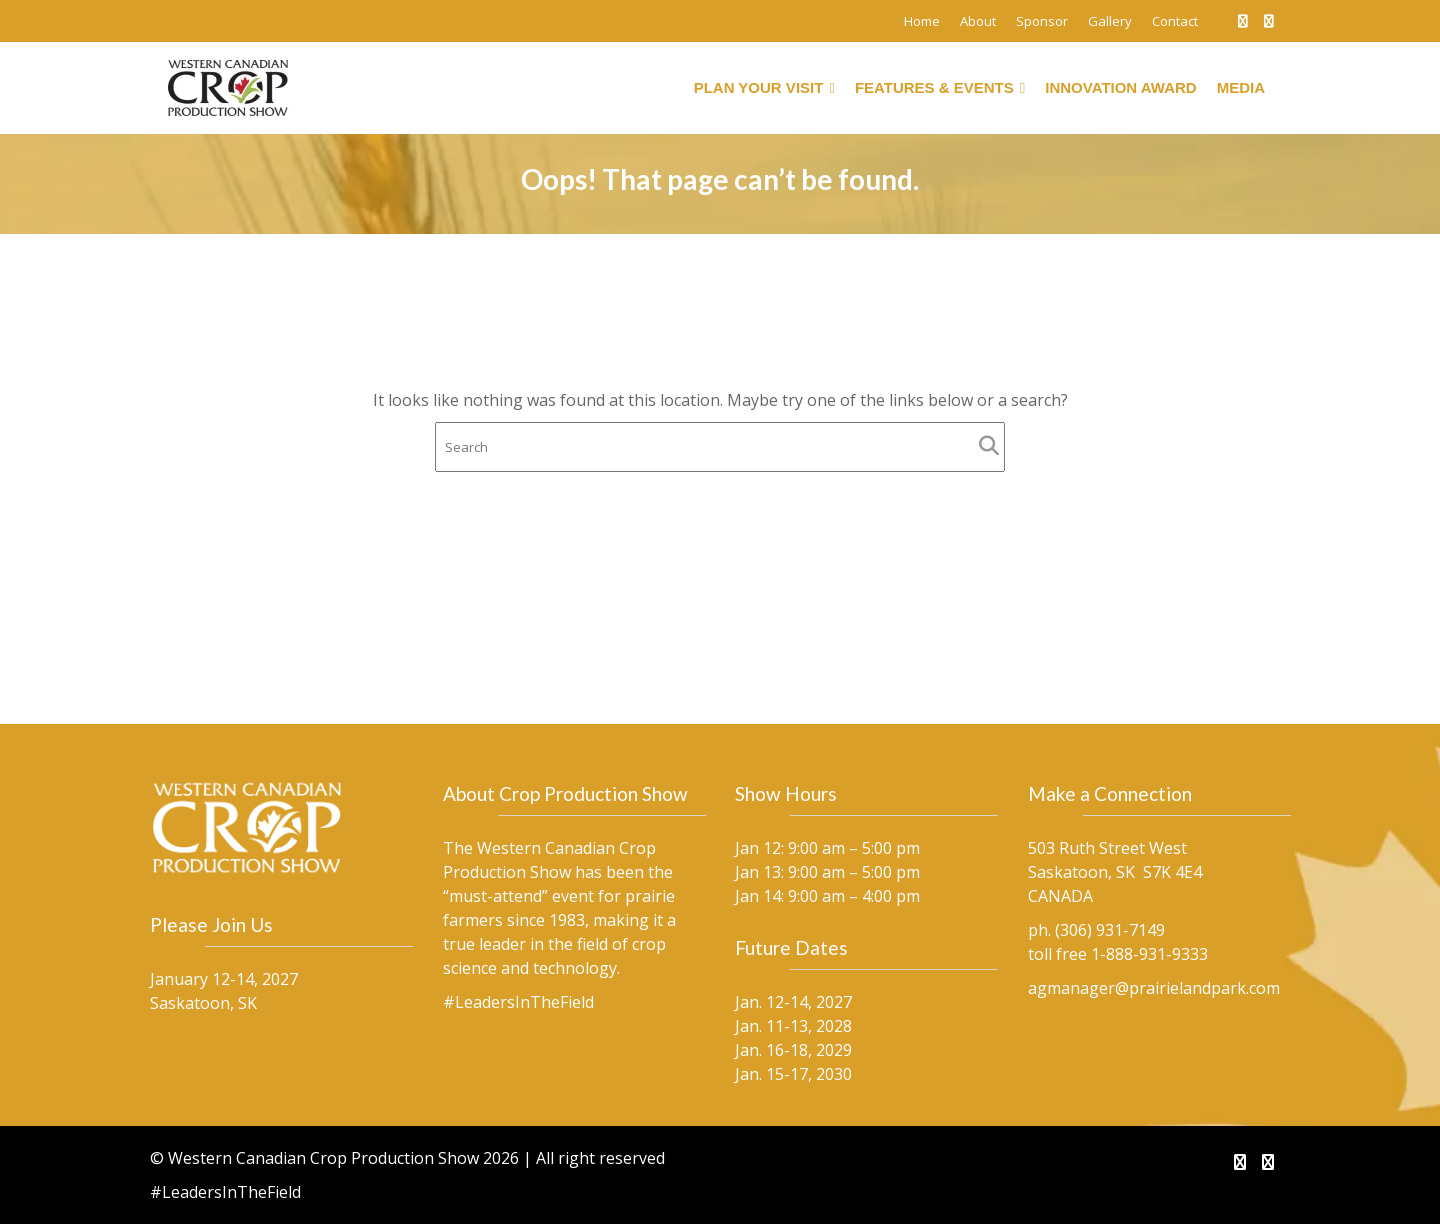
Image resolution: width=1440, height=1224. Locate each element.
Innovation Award (1120, 87)
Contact (1175, 21)
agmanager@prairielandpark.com (1153, 987)
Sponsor (1042, 21)
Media (1241, 87)
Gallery (1110, 21)
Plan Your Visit (764, 88)
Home (922, 21)
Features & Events (940, 88)
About (978, 21)
